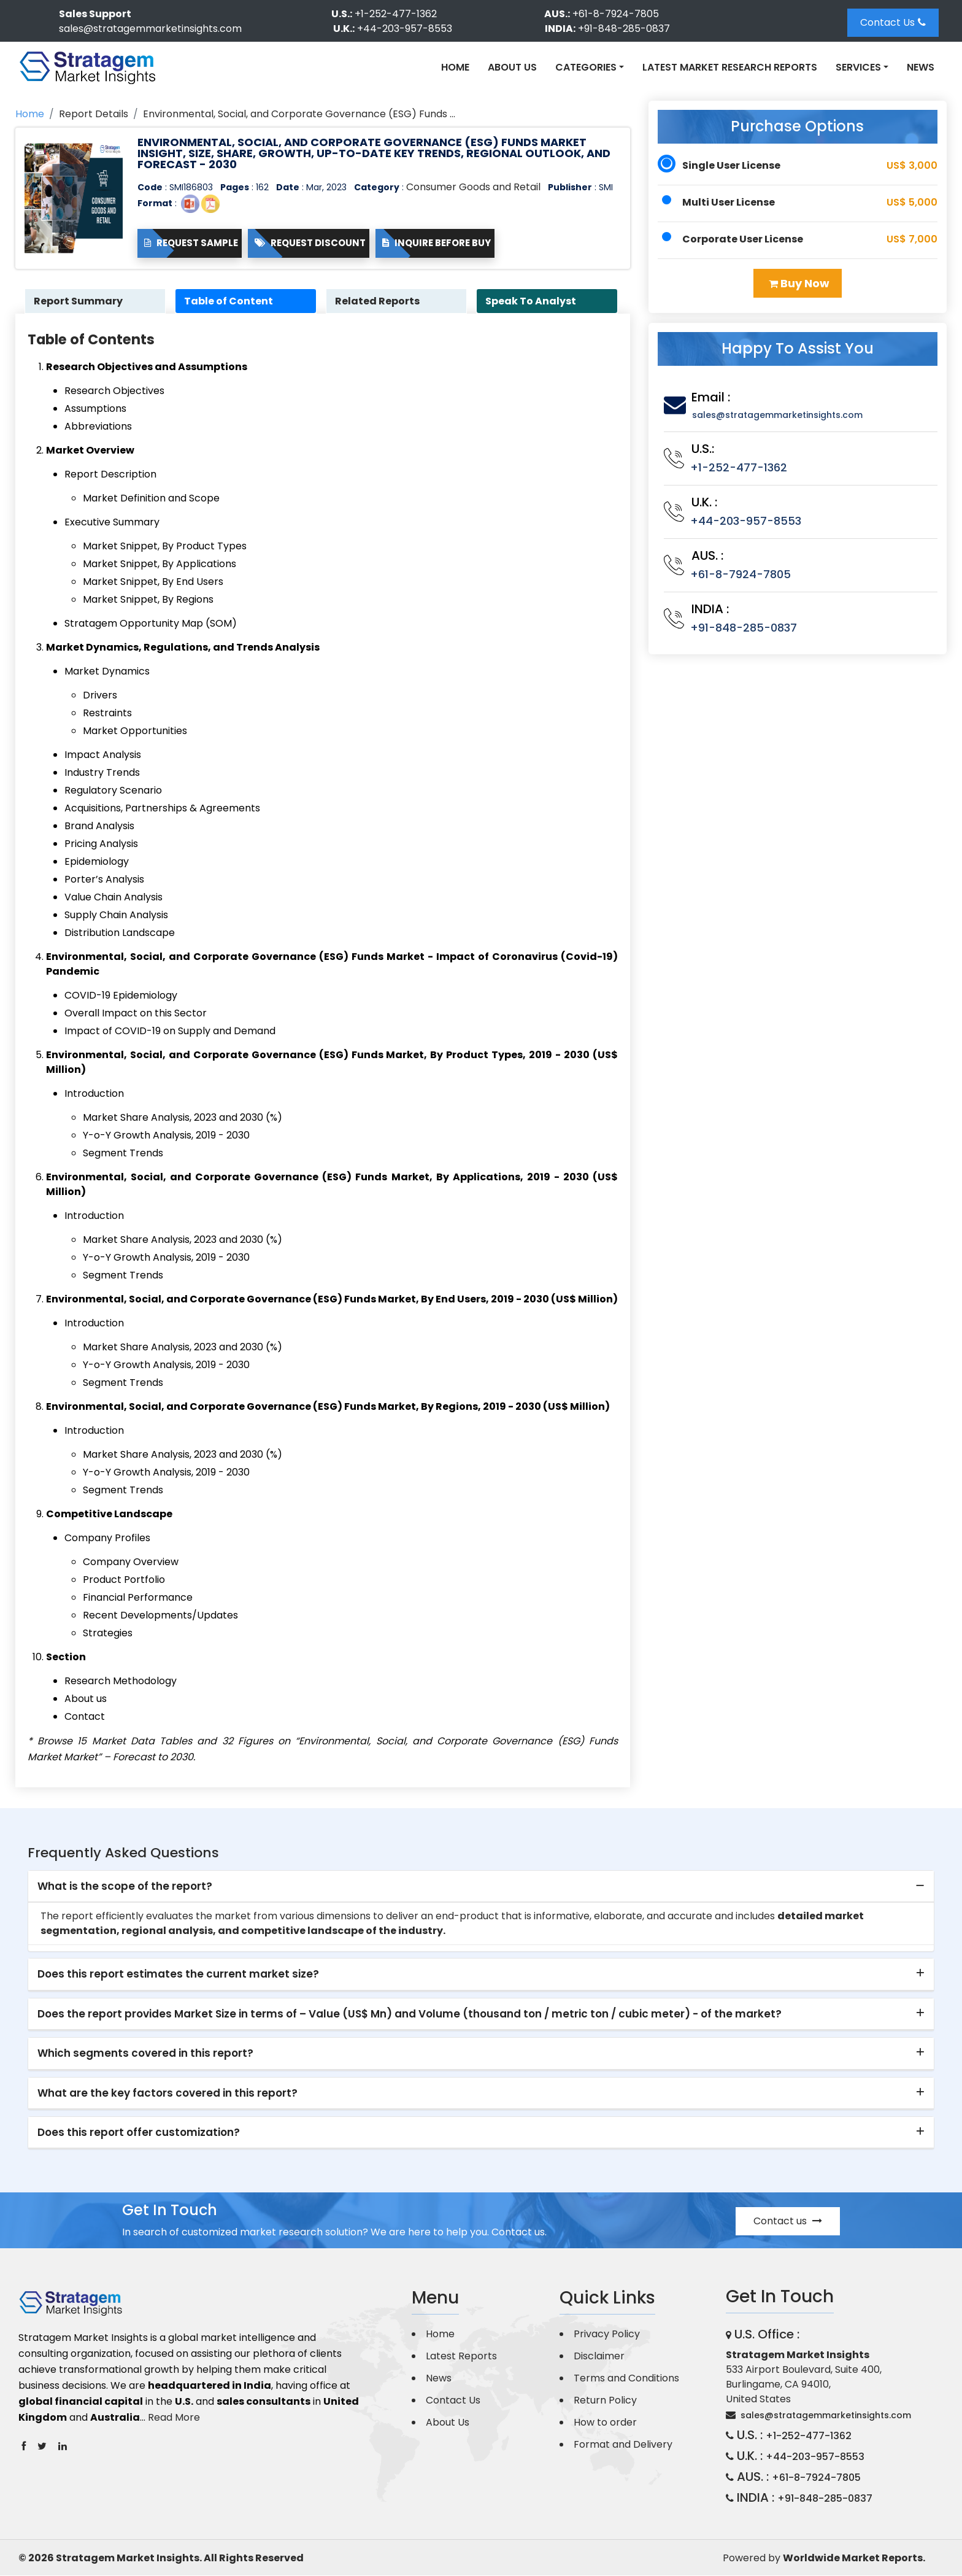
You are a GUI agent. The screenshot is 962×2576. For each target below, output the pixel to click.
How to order (605, 2423)
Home (455, 67)
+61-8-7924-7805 (615, 14)
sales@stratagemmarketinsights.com (150, 28)
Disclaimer (599, 2357)
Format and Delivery (623, 2445)
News (920, 67)
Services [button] (858, 67)
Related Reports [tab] (378, 301)
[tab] (481, 1887)
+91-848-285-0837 (624, 28)
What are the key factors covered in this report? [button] (167, 2093)
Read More (174, 2418)
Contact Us (893, 22)
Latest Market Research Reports (729, 67)
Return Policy (605, 2401)
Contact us (787, 2221)
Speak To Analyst (532, 301)
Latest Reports (461, 2357)
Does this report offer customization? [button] (138, 2132)
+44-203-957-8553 (404, 28)
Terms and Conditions (626, 2379)
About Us (512, 67)
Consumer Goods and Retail (473, 187)
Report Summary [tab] (79, 301)
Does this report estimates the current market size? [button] (178, 1974)
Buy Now (799, 283)
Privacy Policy (607, 2334)
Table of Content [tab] (229, 301)
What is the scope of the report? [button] (124, 1886)
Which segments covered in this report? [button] (145, 2053)
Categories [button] (586, 67)
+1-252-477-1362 (396, 14)
